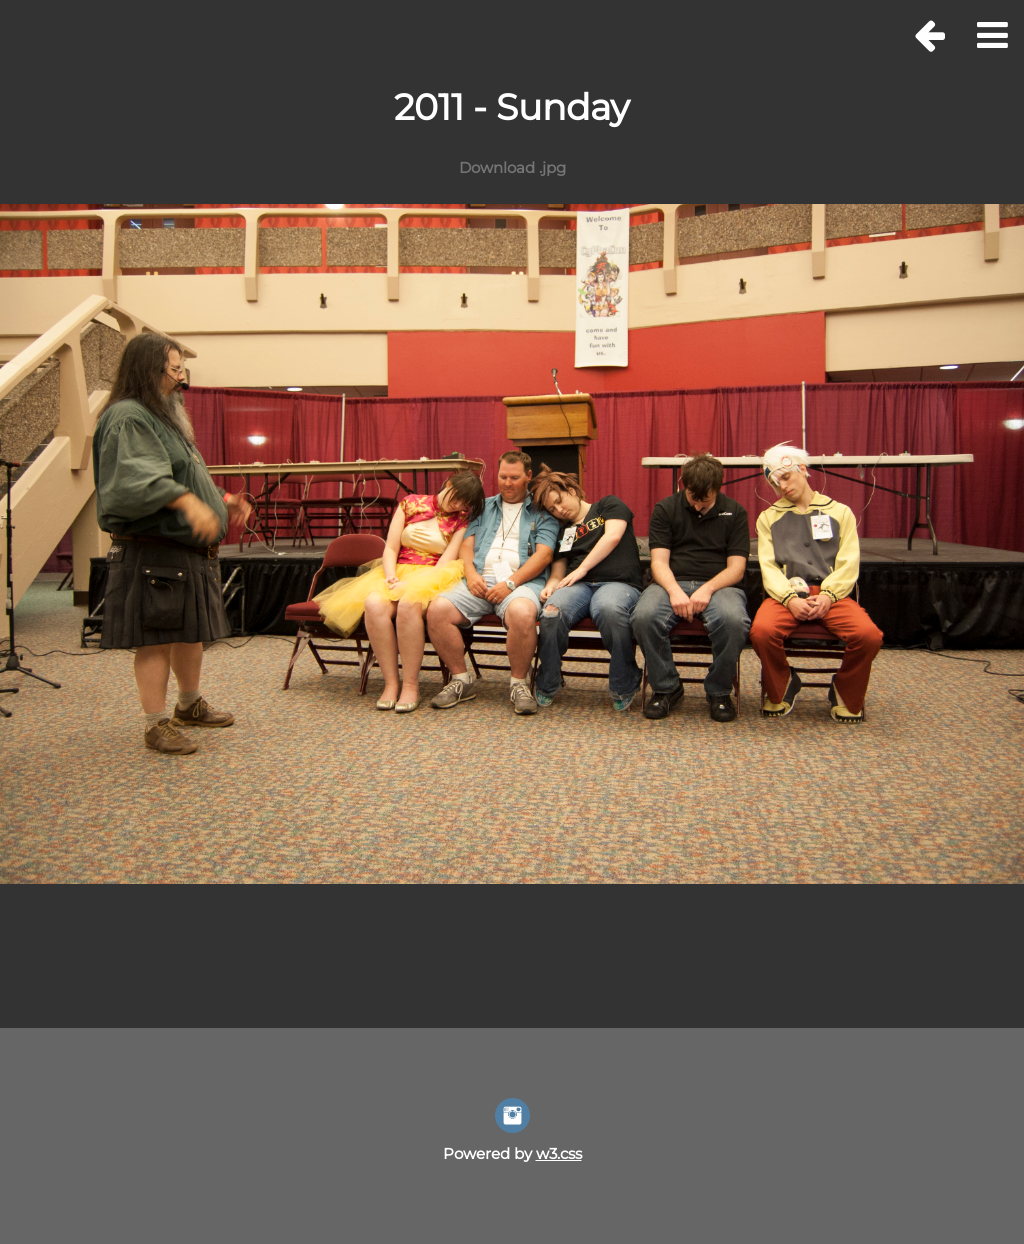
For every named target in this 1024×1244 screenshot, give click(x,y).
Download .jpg (512, 167)
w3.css (559, 1153)
